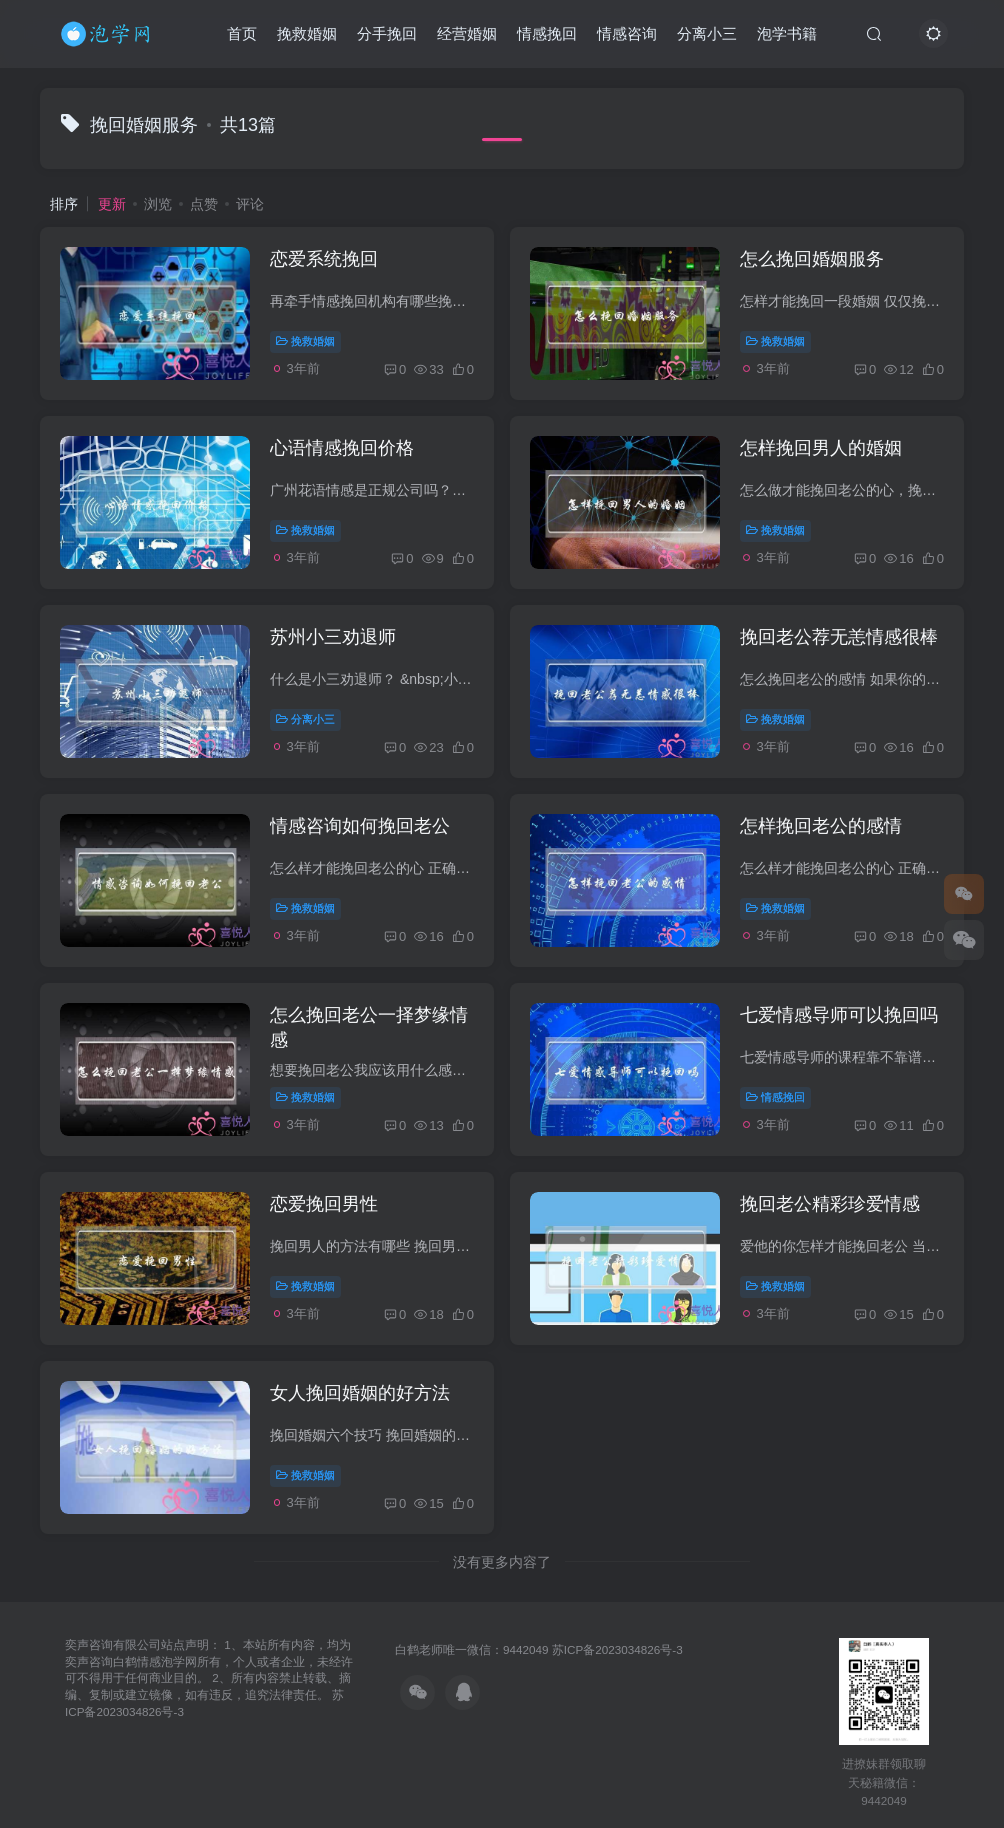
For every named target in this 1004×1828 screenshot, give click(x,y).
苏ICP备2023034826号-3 (617, 1649)
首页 (242, 33)
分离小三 (707, 33)
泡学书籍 (787, 33)
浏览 (158, 204)
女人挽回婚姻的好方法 (360, 1393)
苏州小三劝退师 (333, 637)
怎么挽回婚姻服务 (812, 259)
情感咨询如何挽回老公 (360, 826)
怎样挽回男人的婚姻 (821, 448)
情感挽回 (547, 33)
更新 (112, 204)
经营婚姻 (467, 33)
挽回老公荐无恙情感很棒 (839, 637)
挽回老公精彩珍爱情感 (830, 1204)
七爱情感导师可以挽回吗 (839, 1015)
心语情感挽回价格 (342, 448)
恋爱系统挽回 (324, 259)
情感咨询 (627, 33)
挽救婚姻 (307, 33)
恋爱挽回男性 (324, 1204)
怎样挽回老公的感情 (821, 826)
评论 (250, 204)
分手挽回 (387, 33)
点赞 (204, 204)
